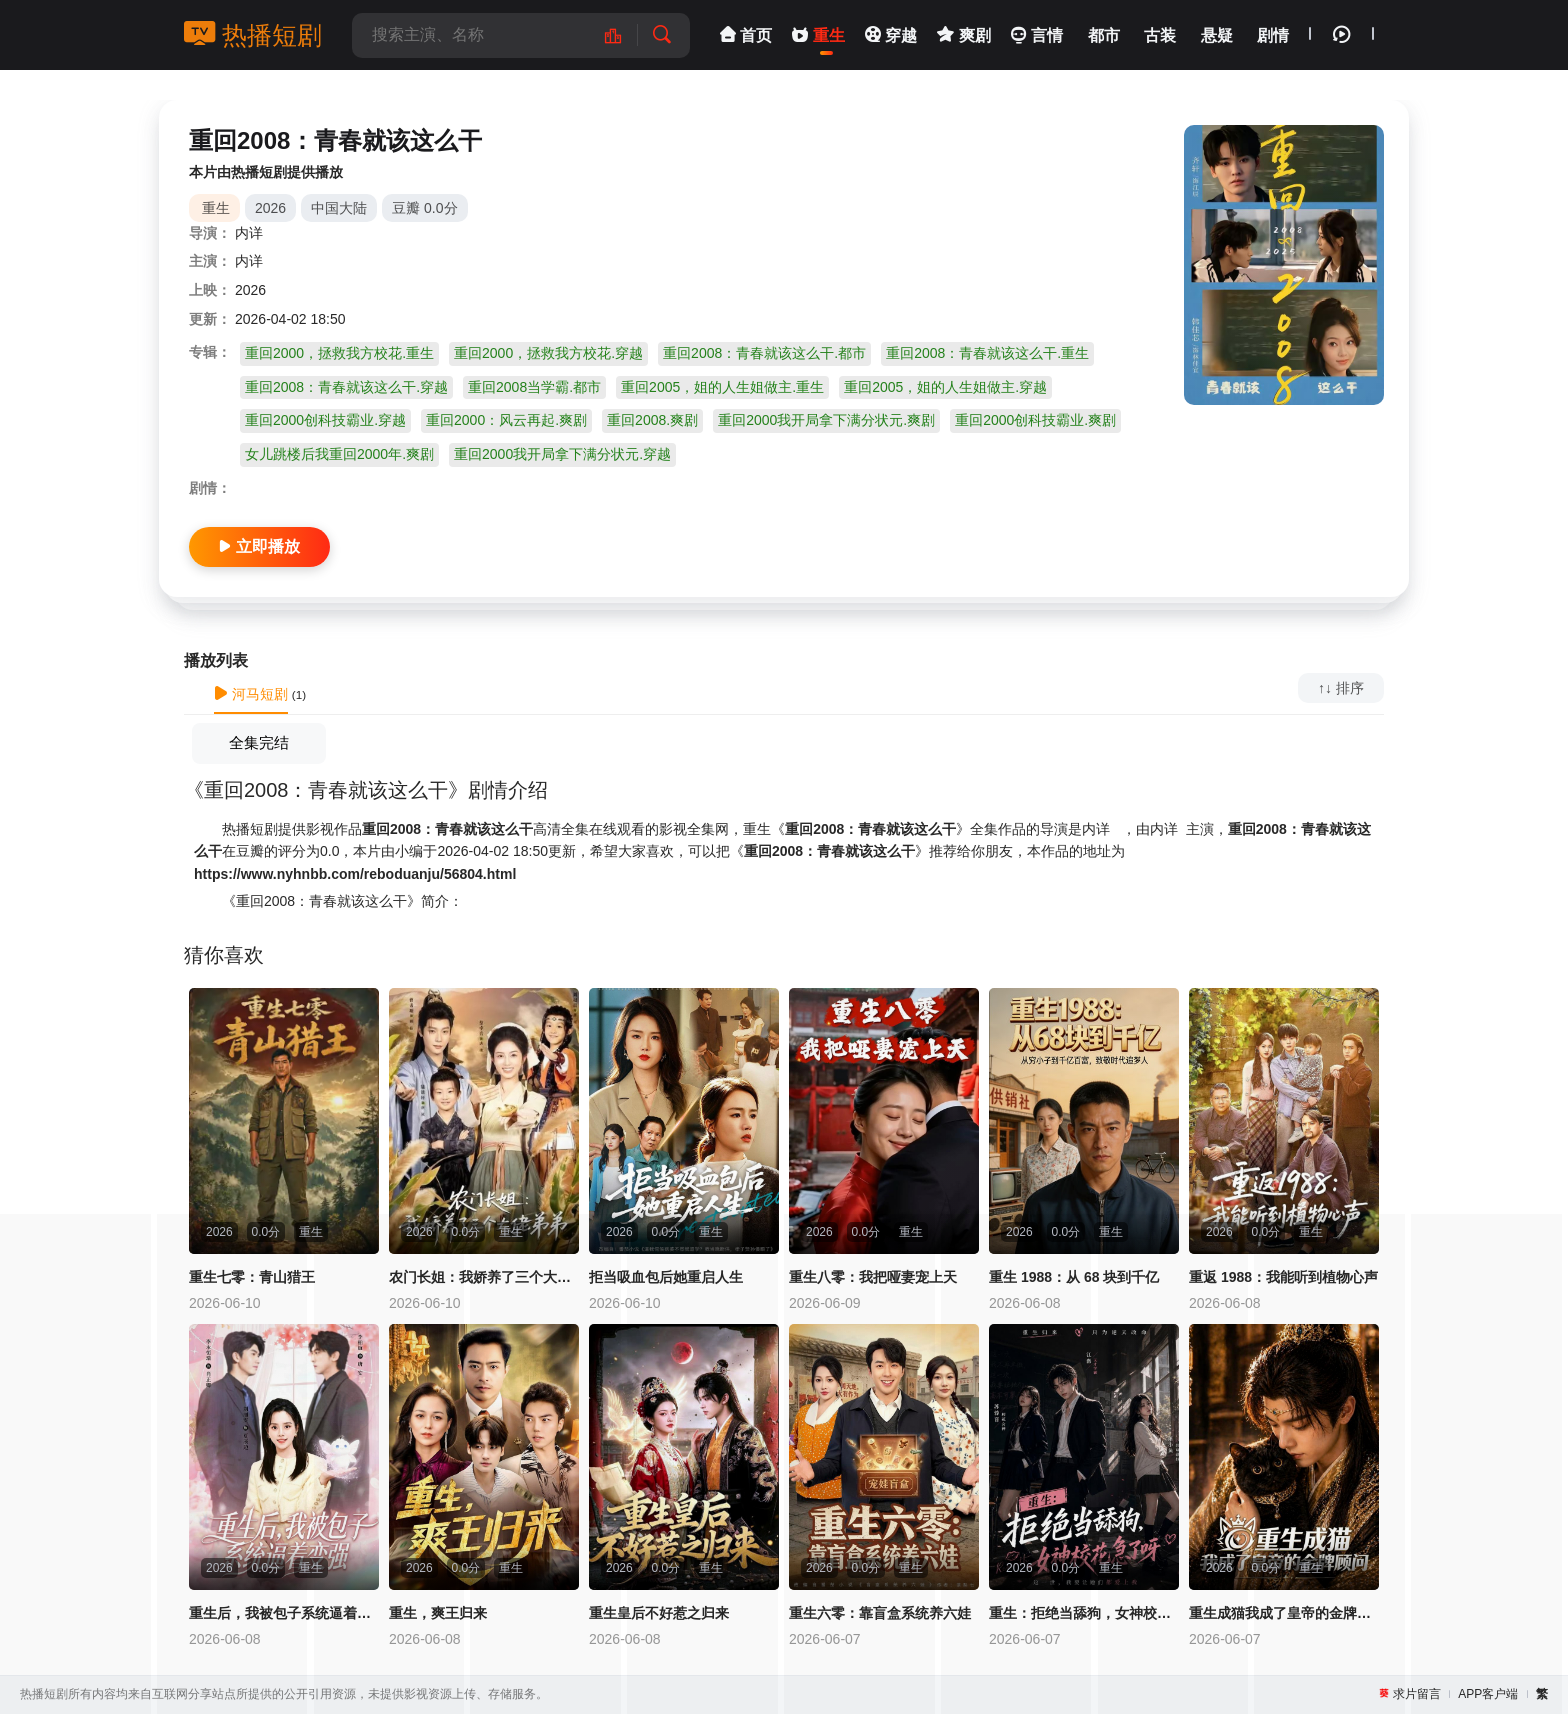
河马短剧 (251, 694)
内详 (249, 233)
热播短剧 (253, 35)
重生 (216, 208)
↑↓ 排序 (1341, 688)
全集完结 (259, 742)
